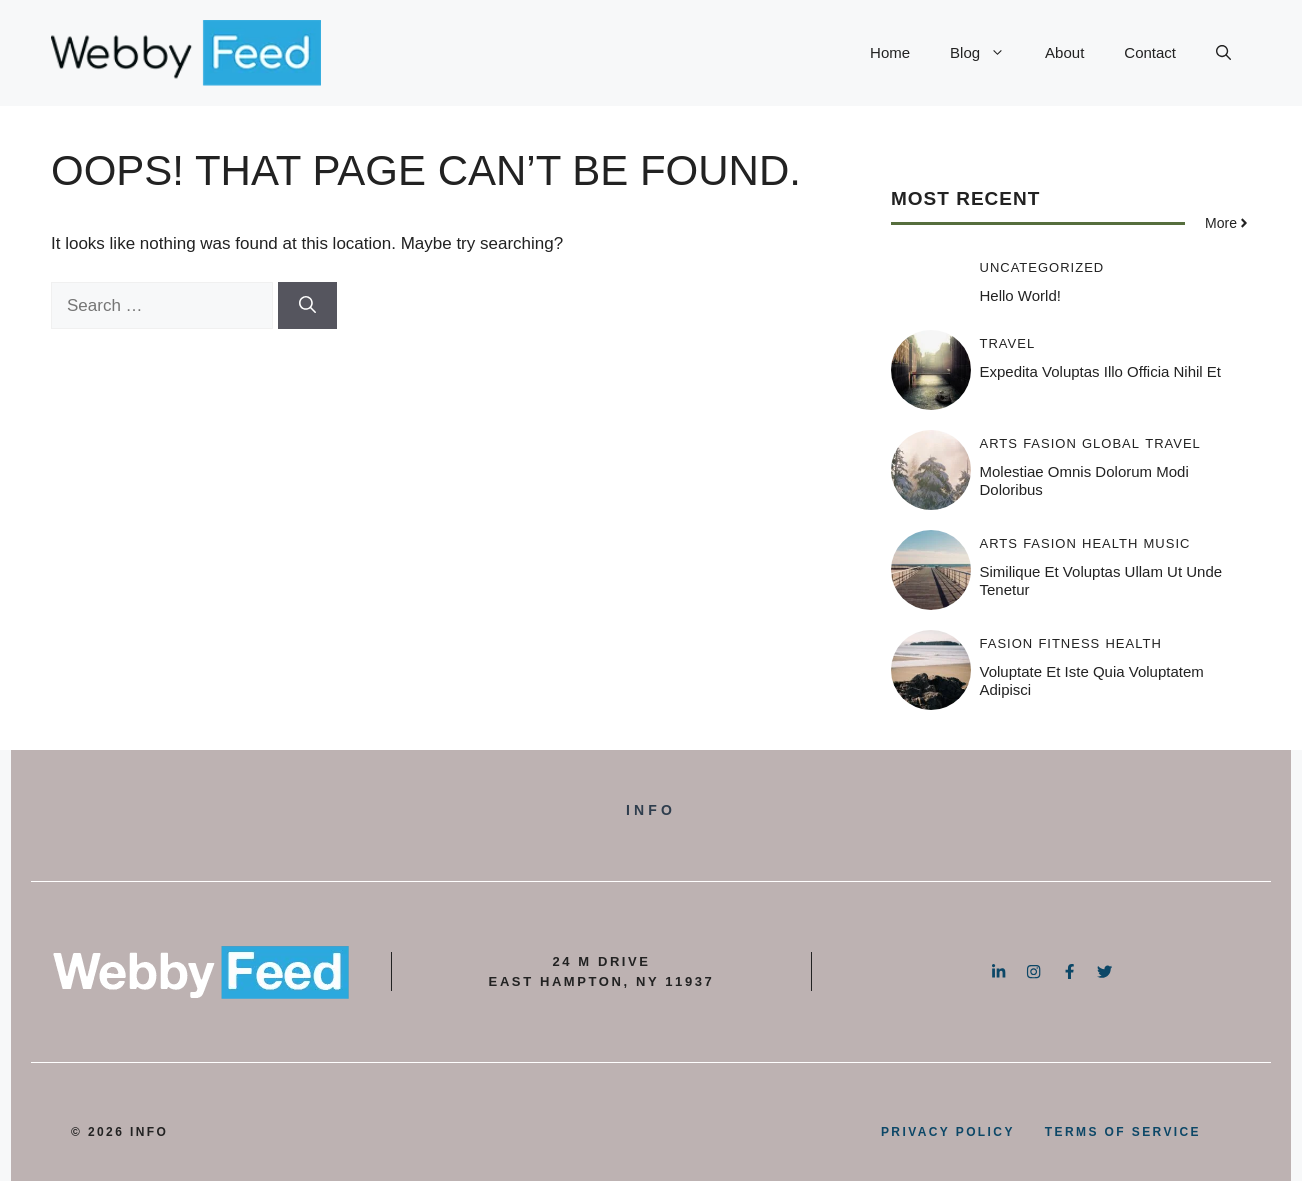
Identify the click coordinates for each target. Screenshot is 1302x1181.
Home (890, 52)
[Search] (307, 306)
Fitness (1069, 643)
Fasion (1050, 443)
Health (1110, 543)
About (1064, 52)
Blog (987, 53)
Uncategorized (1042, 267)
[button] (1223, 53)
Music (1167, 543)
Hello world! (1020, 295)
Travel (1008, 343)
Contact (1150, 52)
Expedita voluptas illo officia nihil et (1101, 371)
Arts (999, 443)
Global (1111, 443)
